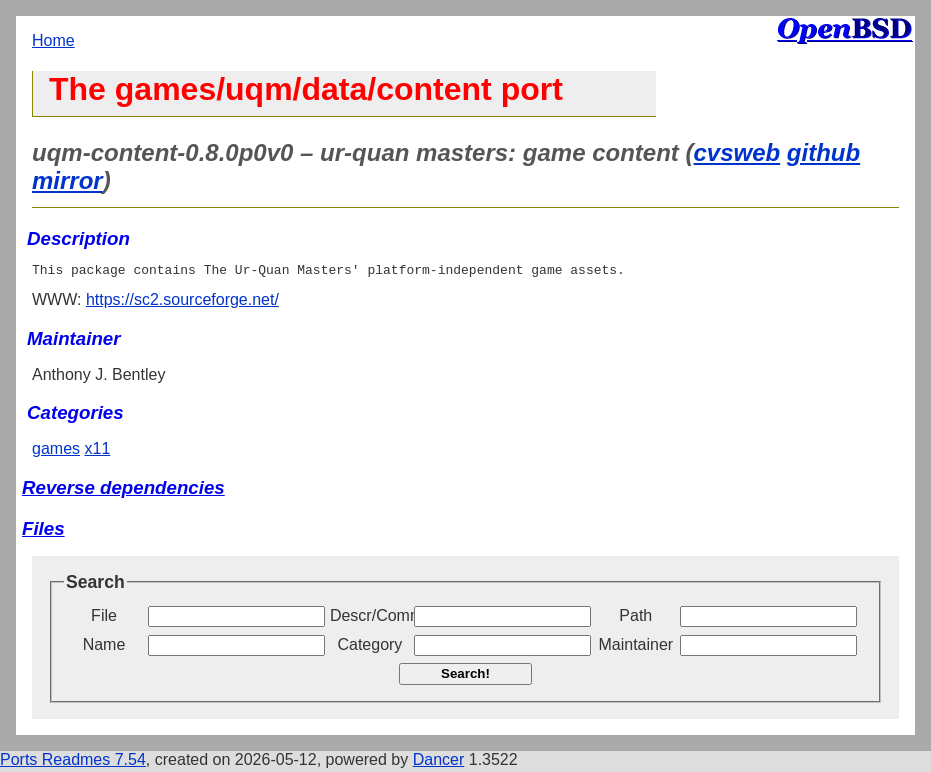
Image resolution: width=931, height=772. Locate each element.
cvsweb (736, 152)
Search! (465, 676)
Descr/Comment (370, 618)
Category (369, 647)
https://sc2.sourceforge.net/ (182, 302)
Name (104, 647)
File (104, 618)
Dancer (439, 762)
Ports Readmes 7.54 (73, 762)
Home (53, 40)
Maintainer (635, 647)
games (56, 451)
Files (43, 531)
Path (635, 618)
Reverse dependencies (123, 490)
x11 (97, 451)
